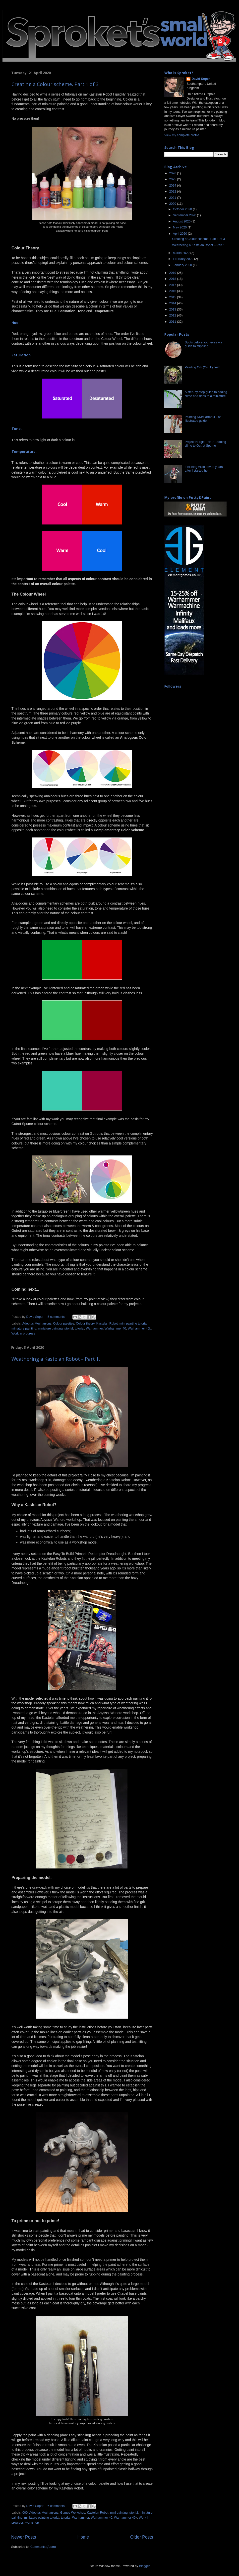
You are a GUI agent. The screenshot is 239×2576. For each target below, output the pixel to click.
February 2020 (183, 259)
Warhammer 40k (139, 1328)
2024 (173, 185)
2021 (173, 198)
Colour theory (85, 1323)
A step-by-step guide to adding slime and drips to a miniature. (206, 394)
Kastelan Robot (107, 1323)
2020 (173, 204)
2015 (173, 297)
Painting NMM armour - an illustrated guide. (203, 418)
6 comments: (57, 2506)
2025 (173, 179)
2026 (173, 173)
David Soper (200, 79)
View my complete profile (181, 135)
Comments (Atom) (43, 2547)
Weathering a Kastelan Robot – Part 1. (55, 1358)
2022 (173, 191)
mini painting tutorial (133, 1323)
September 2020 (185, 215)
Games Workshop (72, 2512)
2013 (173, 309)
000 (25, 2512)
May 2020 (180, 227)
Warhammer (94, 1328)
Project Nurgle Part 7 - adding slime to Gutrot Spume (205, 443)
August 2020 (182, 221)
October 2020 (183, 209)
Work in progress (23, 1333)
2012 (173, 315)
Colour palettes (63, 1323)
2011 (173, 321)
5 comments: (57, 1317)
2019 (173, 273)
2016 (173, 291)
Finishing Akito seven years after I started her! (204, 468)
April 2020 (180, 233)
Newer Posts (23, 2537)
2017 (173, 285)
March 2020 (181, 253)
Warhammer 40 (115, 1328)
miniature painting (23, 1328)
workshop (32, 2522)
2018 (173, 279)
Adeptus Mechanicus (36, 1323)
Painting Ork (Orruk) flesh (202, 367)
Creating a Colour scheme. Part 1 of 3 (55, 84)
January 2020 (183, 265)
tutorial (79, 1328)
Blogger (144, 2566)
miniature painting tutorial (55, 1328)
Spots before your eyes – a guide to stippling (203, 344)
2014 (173, 303)
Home (83, 2537)
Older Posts (141, 2537)
